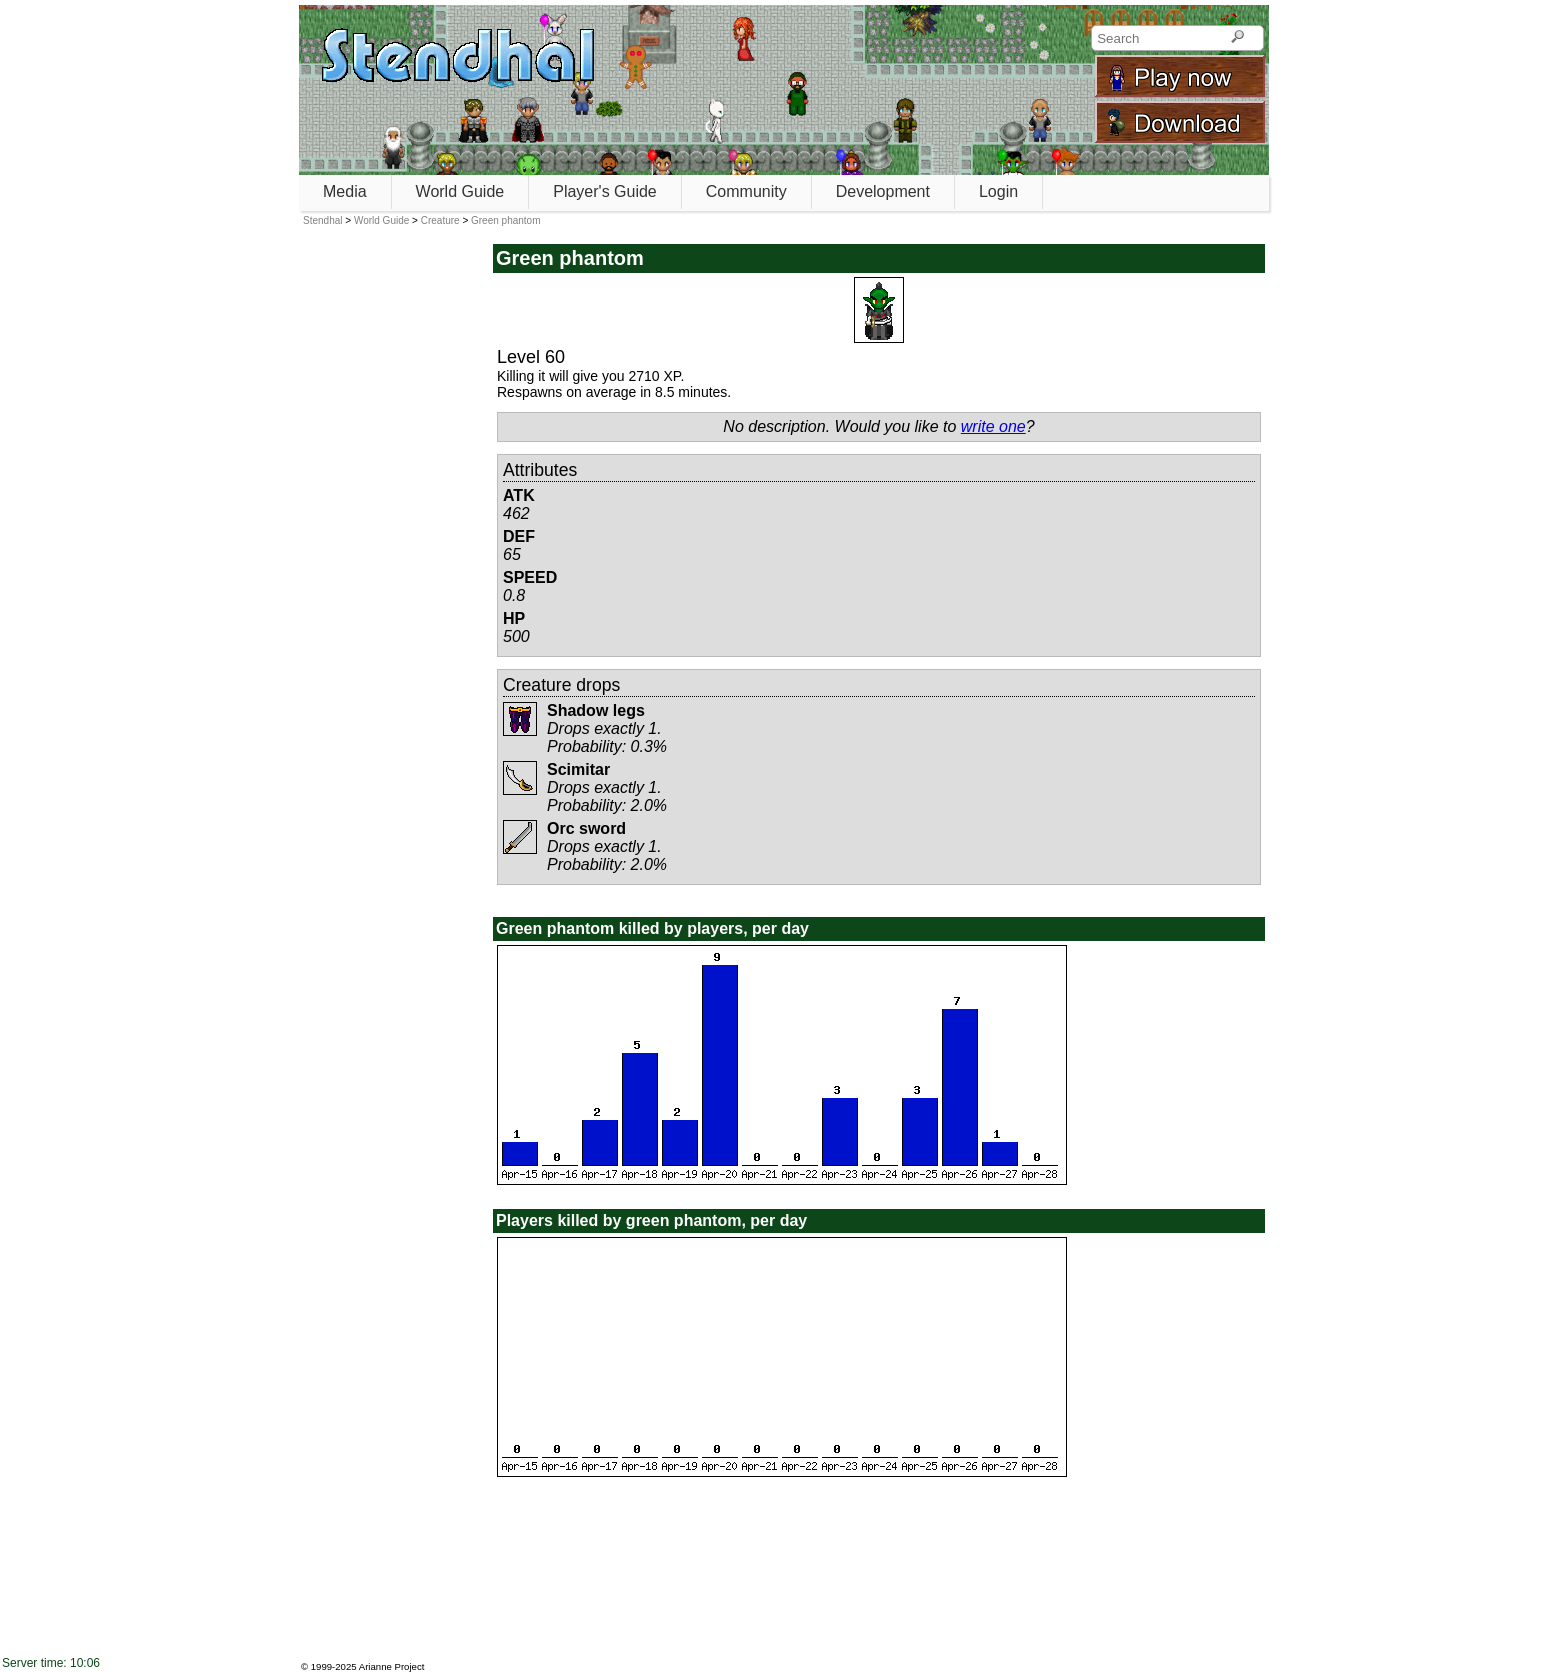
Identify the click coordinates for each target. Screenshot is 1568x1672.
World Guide (460, 191)
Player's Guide (605, 191)
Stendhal (322, 220)
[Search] (1237, 38)
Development (883, 191)
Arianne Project (392, 1666)
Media (345, 191)
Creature (440, 220)
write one (993, 426)
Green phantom (506, 220)
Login (998, 191)
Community (746, 191)
